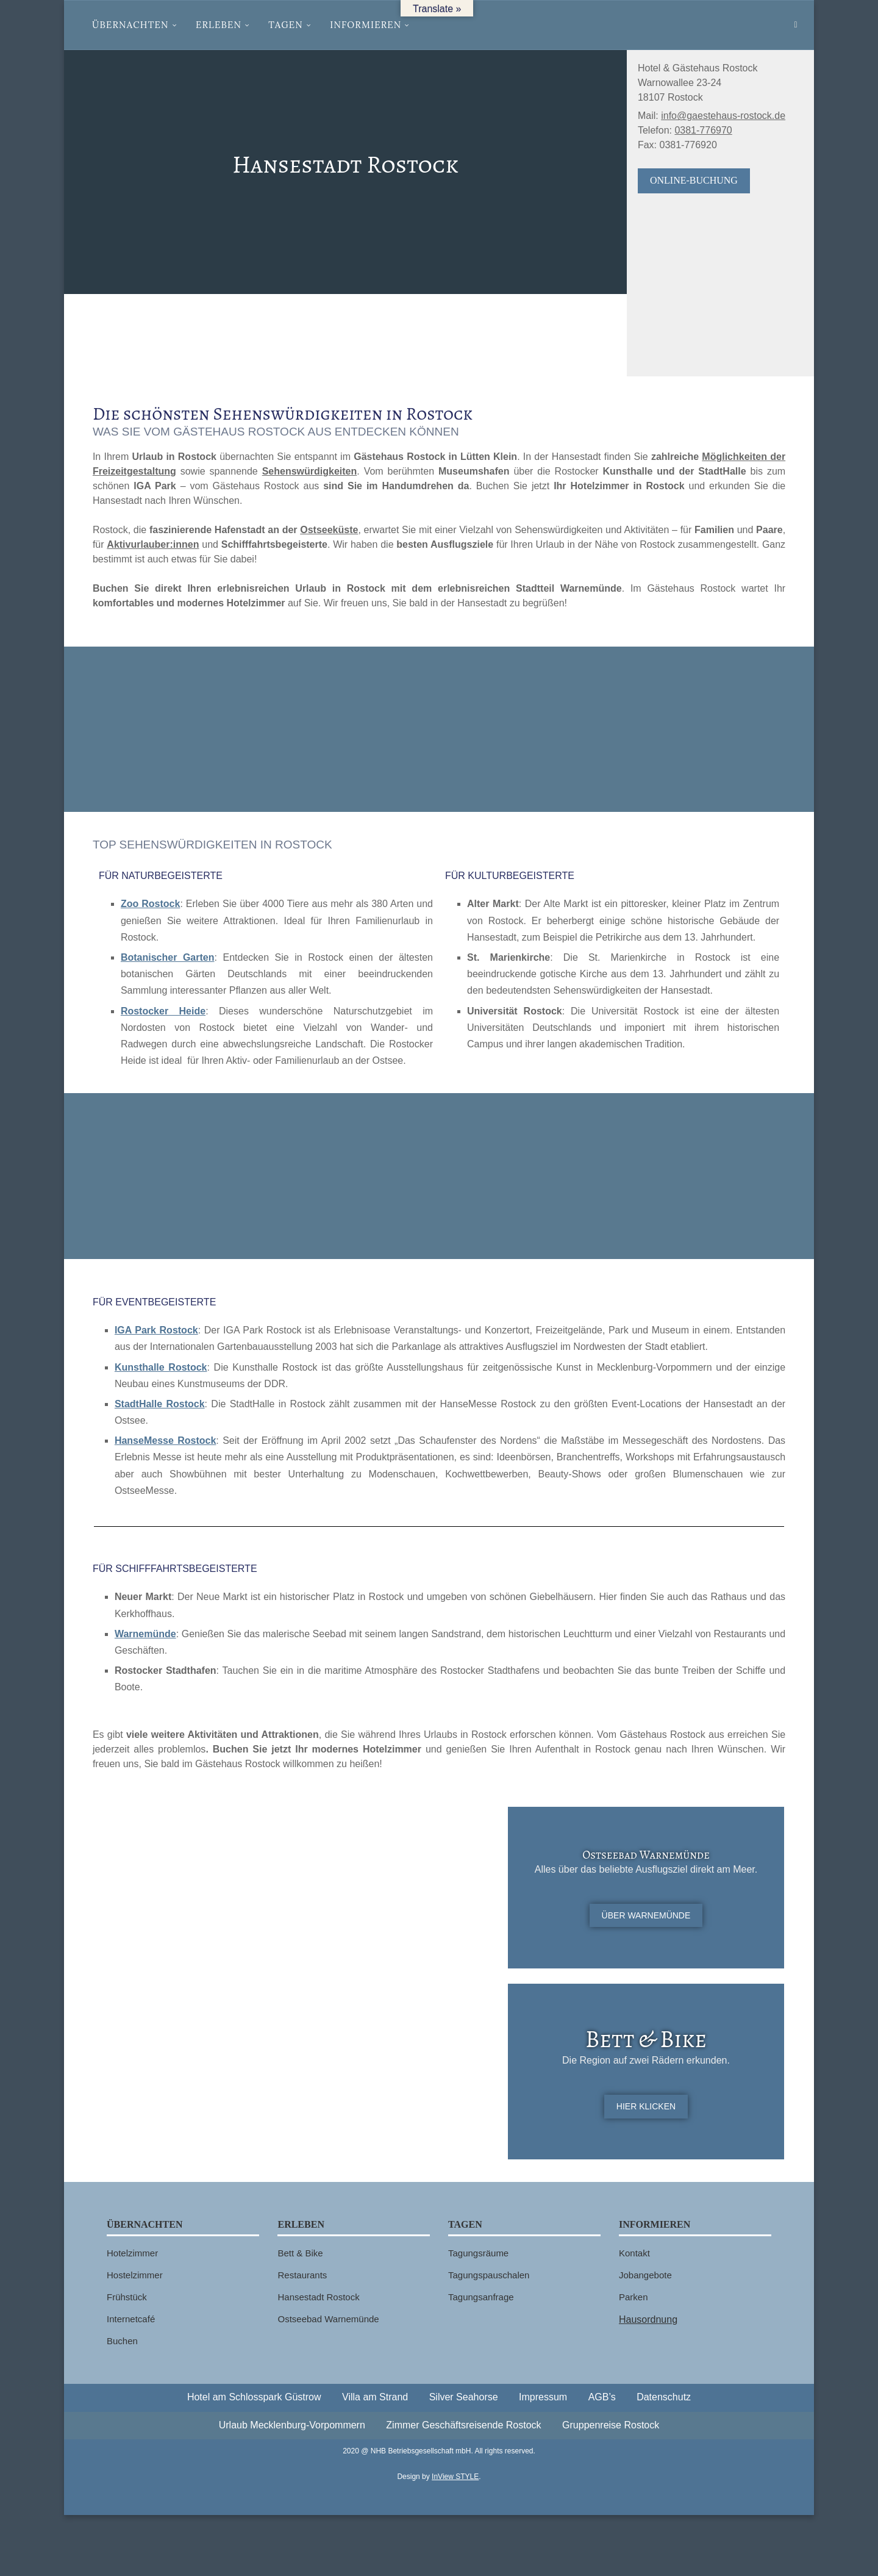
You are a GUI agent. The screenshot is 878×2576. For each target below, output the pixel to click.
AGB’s (602, 2397)
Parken (633, 2297)
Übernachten (130, 24)
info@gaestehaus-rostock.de (723, 115)
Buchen (122, 2340)
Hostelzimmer (135, 2275)
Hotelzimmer (132, 2253)
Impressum (543, 2397)
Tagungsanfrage (481, 2297)
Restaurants (302, 2275)
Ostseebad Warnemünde (328, 2318)
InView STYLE (455, 2476)
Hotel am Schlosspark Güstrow (254, 2397)
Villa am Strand (375, 2397)
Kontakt (634, 2253)
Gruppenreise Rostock (610, 2425)
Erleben (218, 24)
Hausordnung (648, 2319)
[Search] (796, 25)
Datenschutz (664, 2397)
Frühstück (127, 2297)
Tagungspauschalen (488, 2275)
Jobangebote (645, 2275)
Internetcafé (131, 2318)
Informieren (365, 24)
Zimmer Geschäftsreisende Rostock (463, 2425)
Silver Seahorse (463, 2397)
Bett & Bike (300, 2253)
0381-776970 (703, 130)
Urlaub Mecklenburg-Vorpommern (292, 2425)
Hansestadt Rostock (318, 2297)
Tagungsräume (478, 2253)
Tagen (285, 24)
